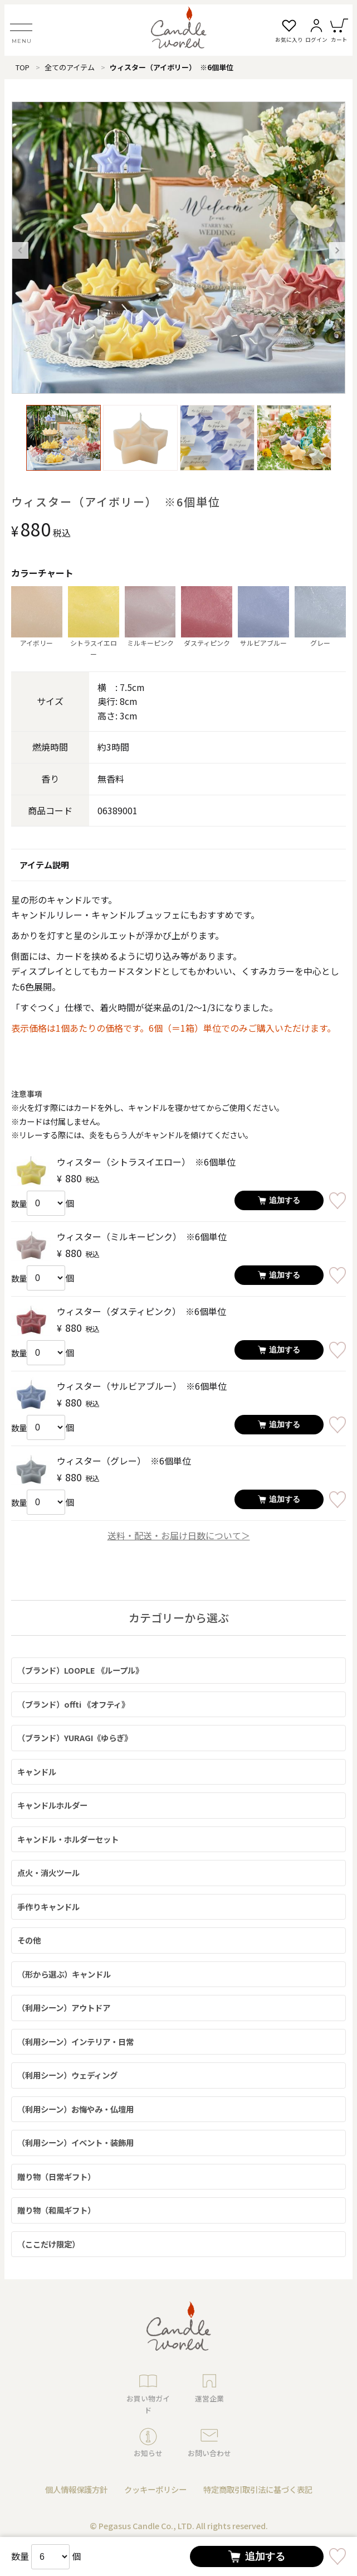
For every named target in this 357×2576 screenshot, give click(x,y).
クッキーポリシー (155, 2489)
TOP (23, 67)
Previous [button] (20, 250)
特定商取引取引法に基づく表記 (257, 2489)
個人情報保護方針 (76, 2489)
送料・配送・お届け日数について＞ (178, 1535)
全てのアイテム (70, 67)
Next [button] (337, 250)
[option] (179, 248)
